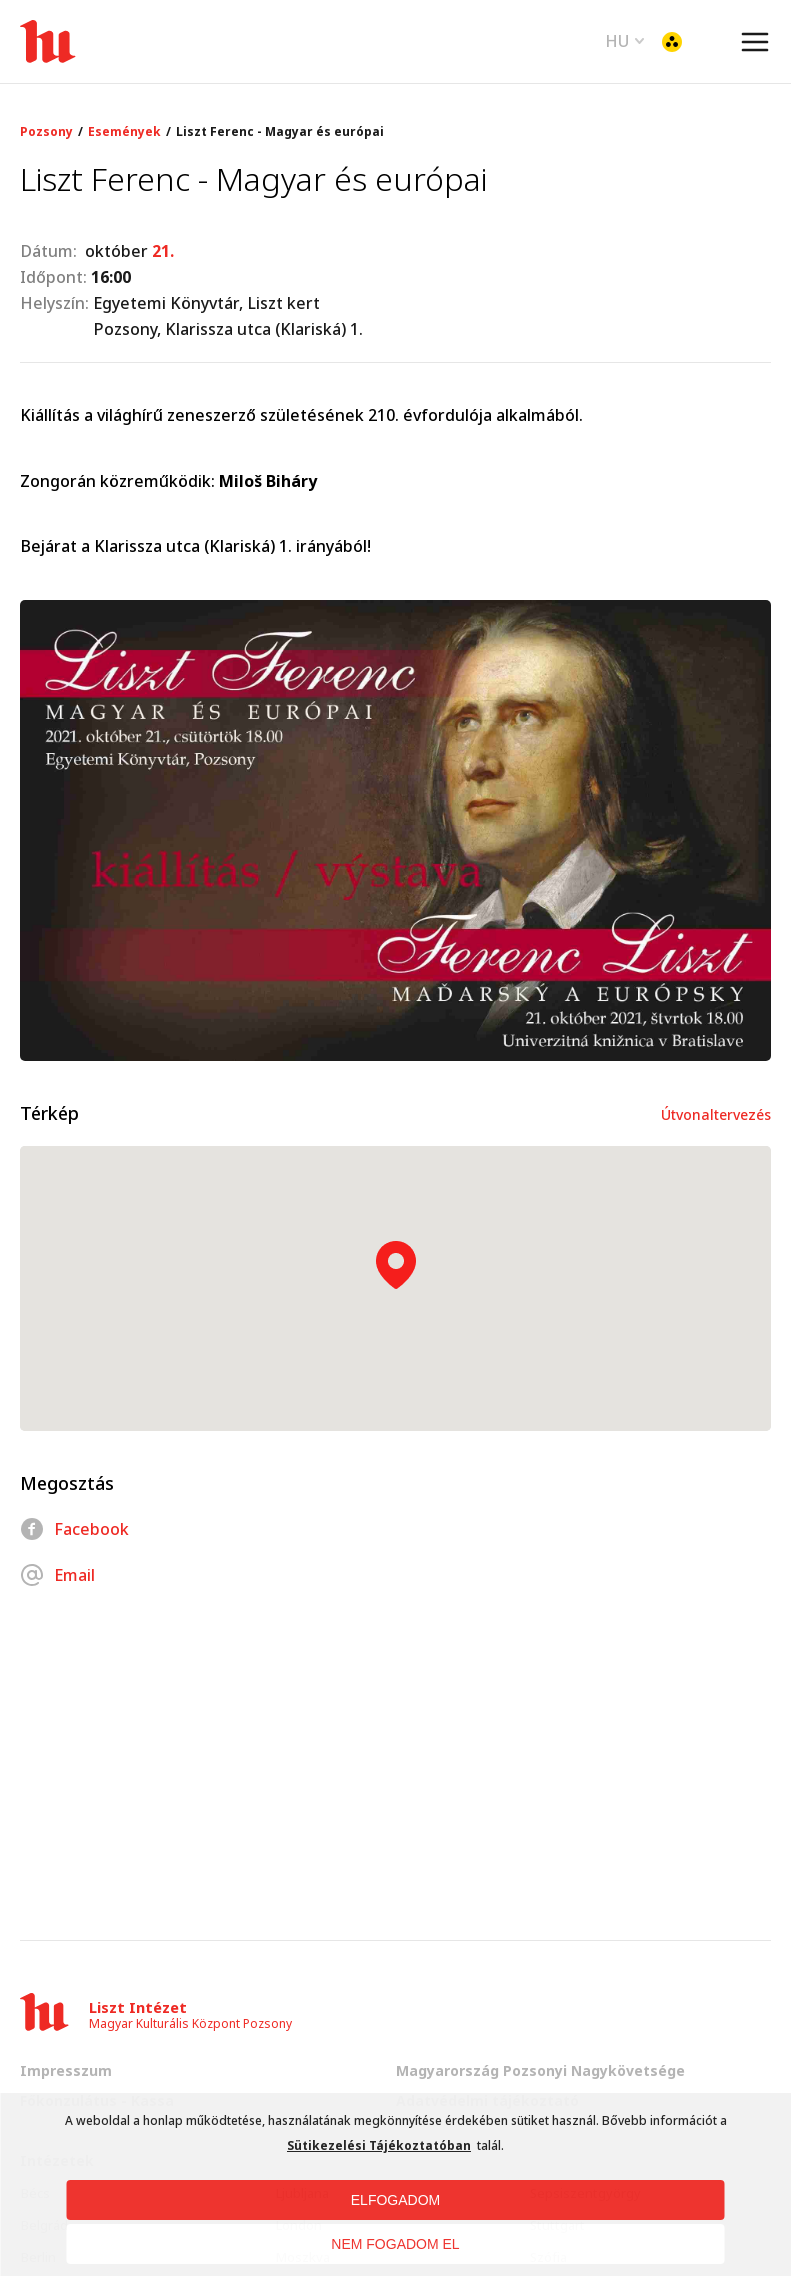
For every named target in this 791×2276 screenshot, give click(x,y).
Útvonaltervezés (716, 1114)
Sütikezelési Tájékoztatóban (379, 2145)
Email (57, 1575)
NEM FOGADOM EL (395, 2244)
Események (124, 132)
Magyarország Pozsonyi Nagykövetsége (540, 2070)
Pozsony (46, 132)
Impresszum (66, 2070)
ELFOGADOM (395, 2200)
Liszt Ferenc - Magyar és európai (280, 132)
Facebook (74, 1529)
